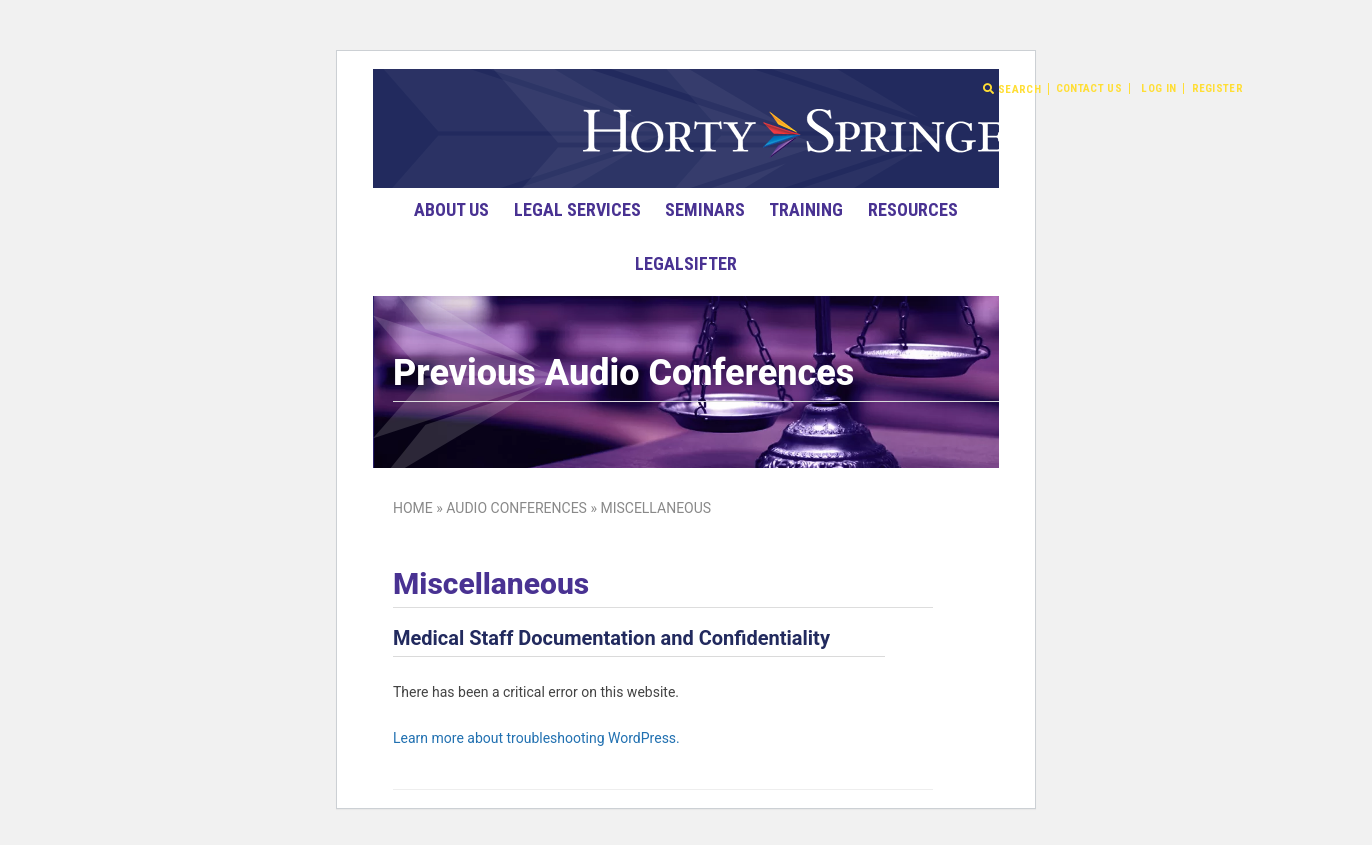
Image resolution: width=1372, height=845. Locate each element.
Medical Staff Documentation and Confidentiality (611, 638)
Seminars (705, 209)
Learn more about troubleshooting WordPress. (536, 738)
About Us (451, 209)
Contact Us (1089, 88)
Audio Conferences (516, 508)
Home (413, 508)
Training (806, 209)
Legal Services (577, 209)
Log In (1158, 88)
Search (1011, 89)
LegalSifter (686, 263)
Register (1217, 88)
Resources (913, 209)
